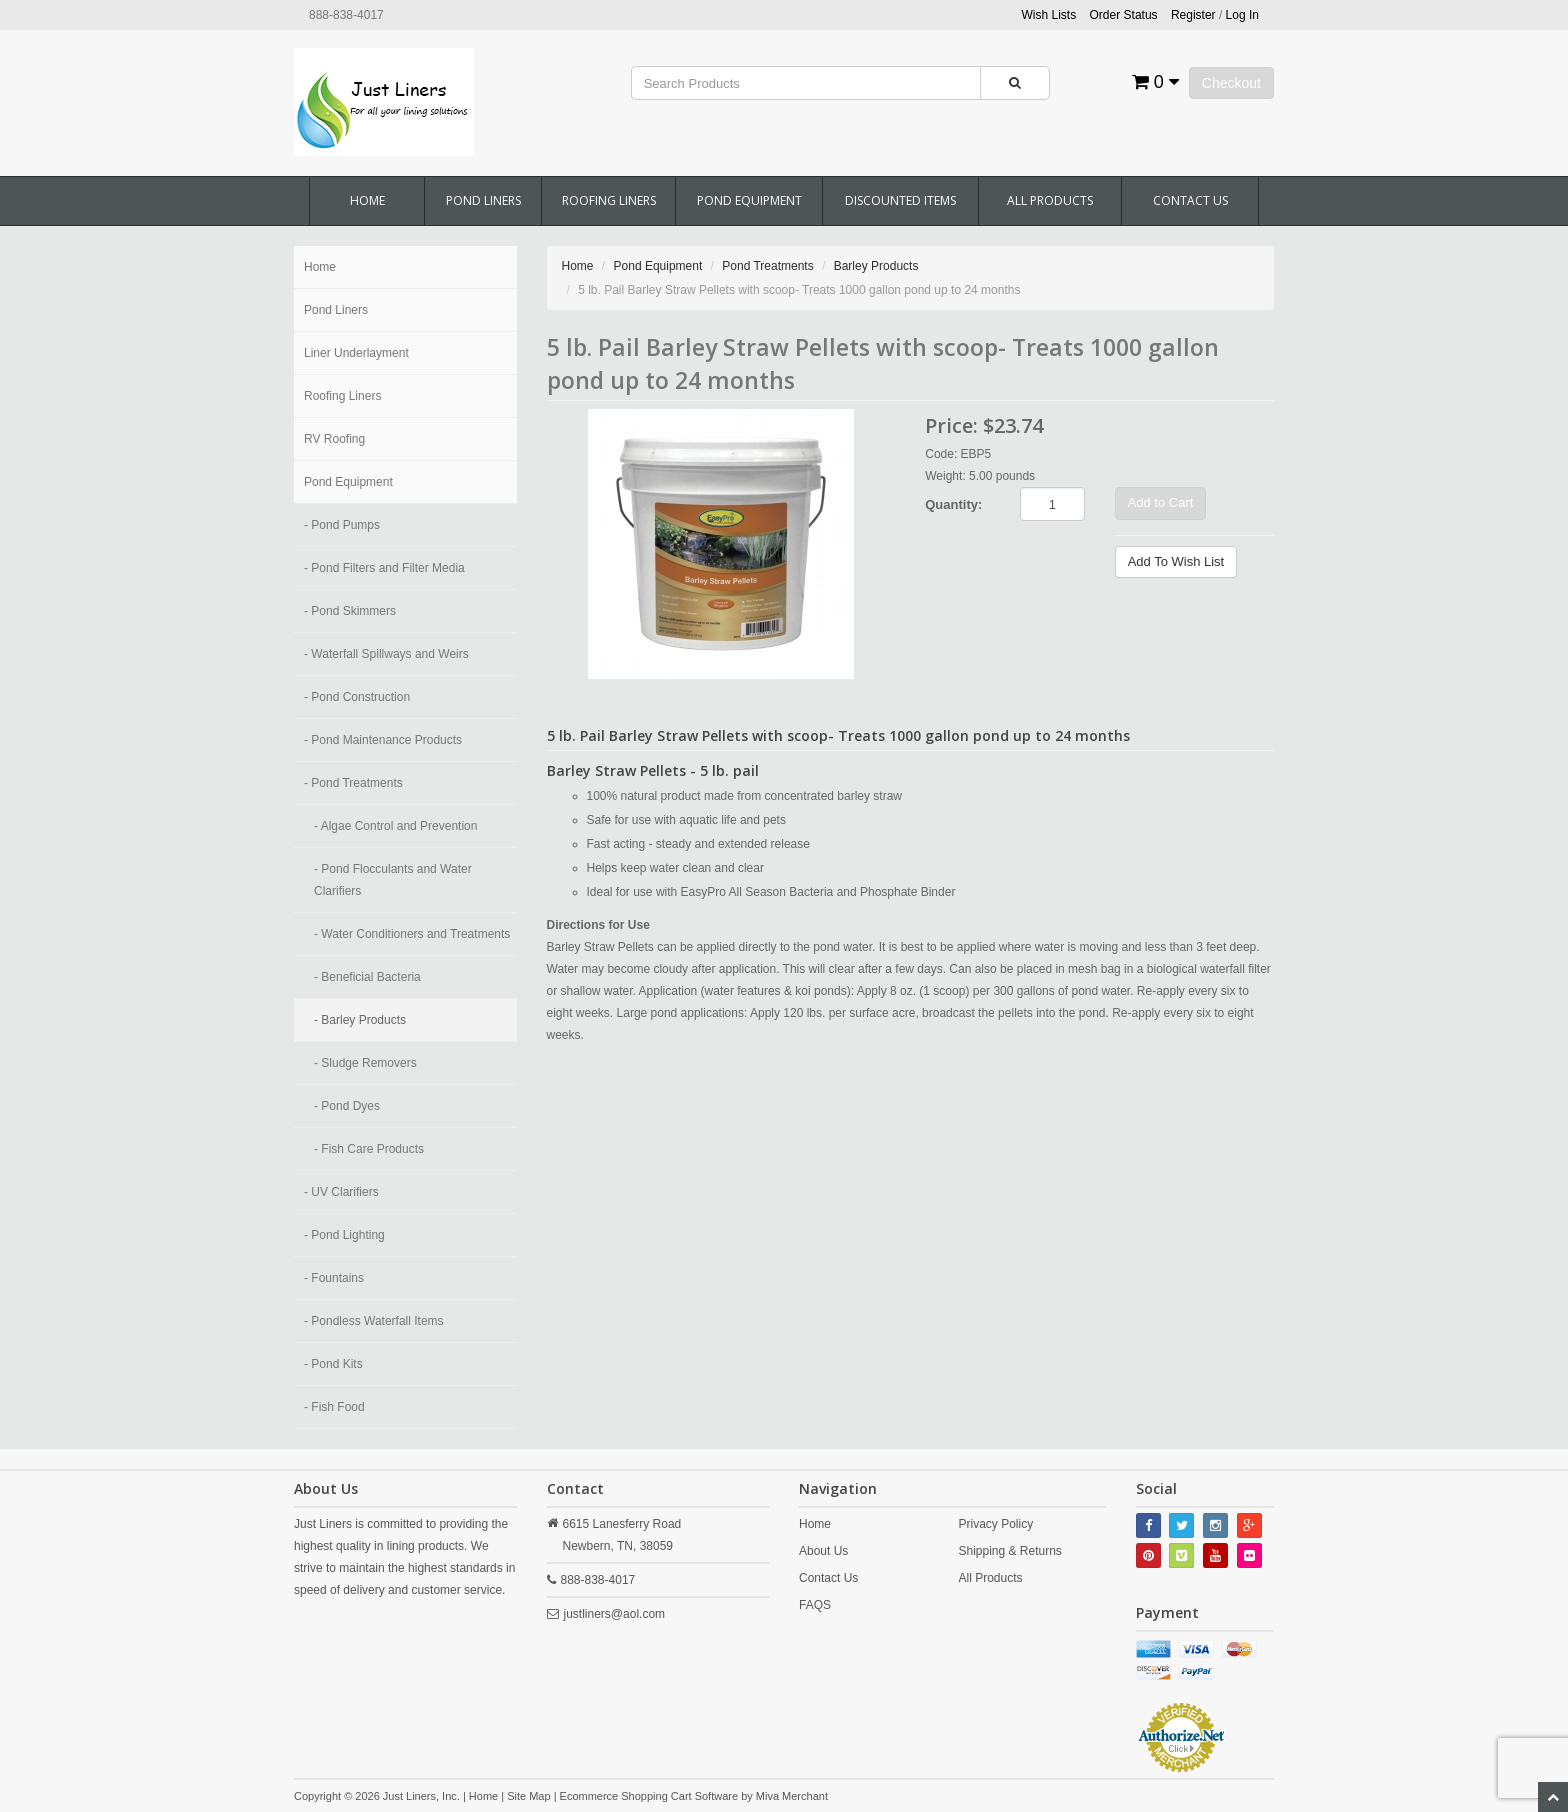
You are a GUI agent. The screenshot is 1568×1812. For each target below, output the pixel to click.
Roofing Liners (609, 200)
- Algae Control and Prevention (395, 826)
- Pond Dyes (347, 1106)
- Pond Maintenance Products (383, 740)
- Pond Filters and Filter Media (384, 568)
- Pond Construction (357, 697)
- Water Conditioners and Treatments (412, 934)
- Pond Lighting (344, 1235)
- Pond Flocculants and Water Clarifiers (393, 880)
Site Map (528, 1796)
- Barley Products (360, 1020)
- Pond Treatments (353, 783)
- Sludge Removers (365, 1063)
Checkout (1231, 83)
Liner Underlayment (356, 353)
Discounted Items (900, 200)
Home (367, 200)
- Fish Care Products (369, 1149)
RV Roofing (334, 439)
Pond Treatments (767, 266)
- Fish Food (334, 1407)
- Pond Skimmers (350, 611)
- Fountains (334, 1278)
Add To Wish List (1176, 561)
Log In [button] (1242, 15)
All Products (1050, 200)
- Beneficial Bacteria (367, 977)
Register (1193, 15)
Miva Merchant (792, 1796)
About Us (823, 1551)
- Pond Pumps (342, 525)
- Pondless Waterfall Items (374, 1321)
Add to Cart (1161, 502)
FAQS (815, 1605)
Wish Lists (1049, 15)
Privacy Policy (995, 1524)
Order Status (1124, 15)
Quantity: (953, 504)
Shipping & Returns (1009, 1551)
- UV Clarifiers (341, 1192)
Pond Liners (483, 200)
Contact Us (1190, 200)
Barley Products (876, 266)
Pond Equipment (749, 200)
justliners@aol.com (615, 1614)
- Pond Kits (333, 1364)
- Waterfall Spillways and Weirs (386, 654)
